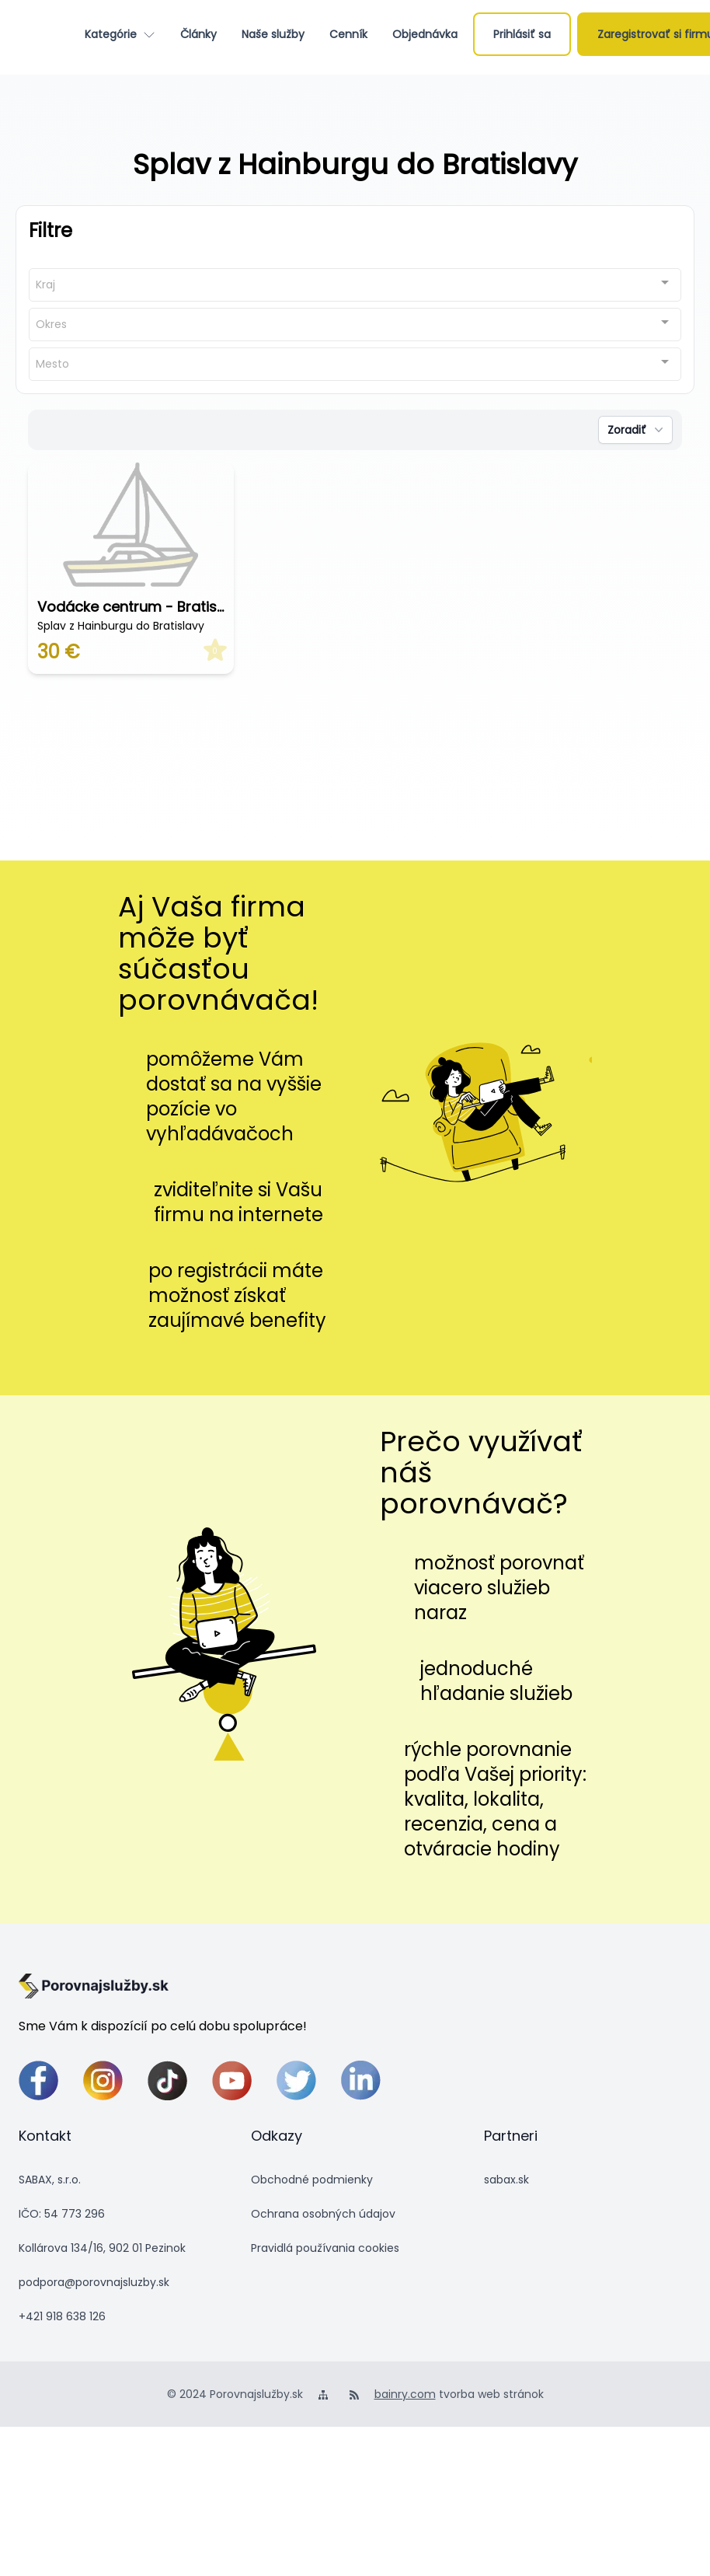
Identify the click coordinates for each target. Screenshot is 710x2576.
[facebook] (38, 2080)
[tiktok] (167, 2080)
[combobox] (355, 285)
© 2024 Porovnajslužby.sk (235, 2394)
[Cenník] (348, 34)
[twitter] (296, 2080)
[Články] (198, 34)
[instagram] (103, 2080)
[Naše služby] (273, 34)
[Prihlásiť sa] (522, 34)
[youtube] (232, 2080)
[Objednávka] (425, 34)
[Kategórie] (120, 34)
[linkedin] (361, 2080)
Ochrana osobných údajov (323, 2214)
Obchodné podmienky (312, 2179)
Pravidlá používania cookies (325, 2248)
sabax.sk (506, 2179)
